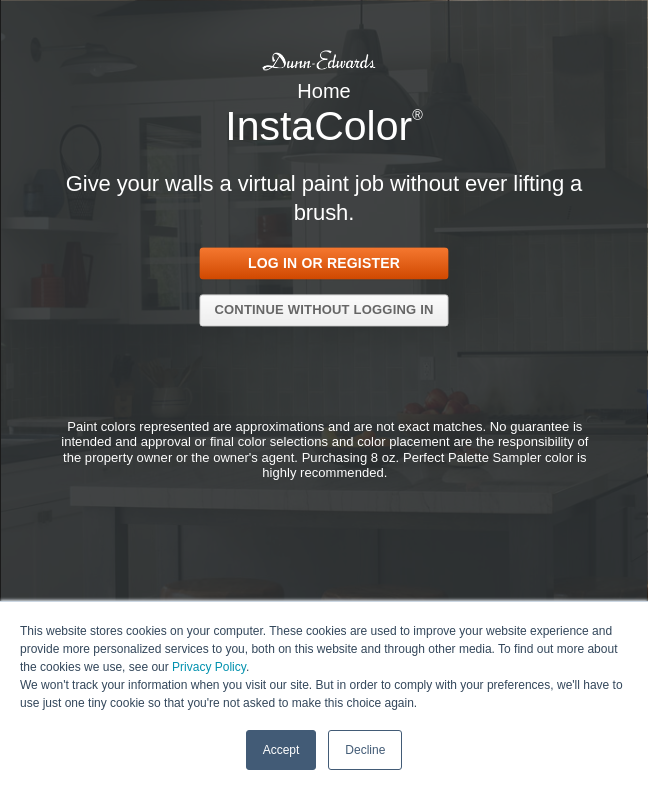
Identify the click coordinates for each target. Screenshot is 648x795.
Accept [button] (281, 749)
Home (323, 91)
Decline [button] (365, 749)
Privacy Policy (209, 666)
